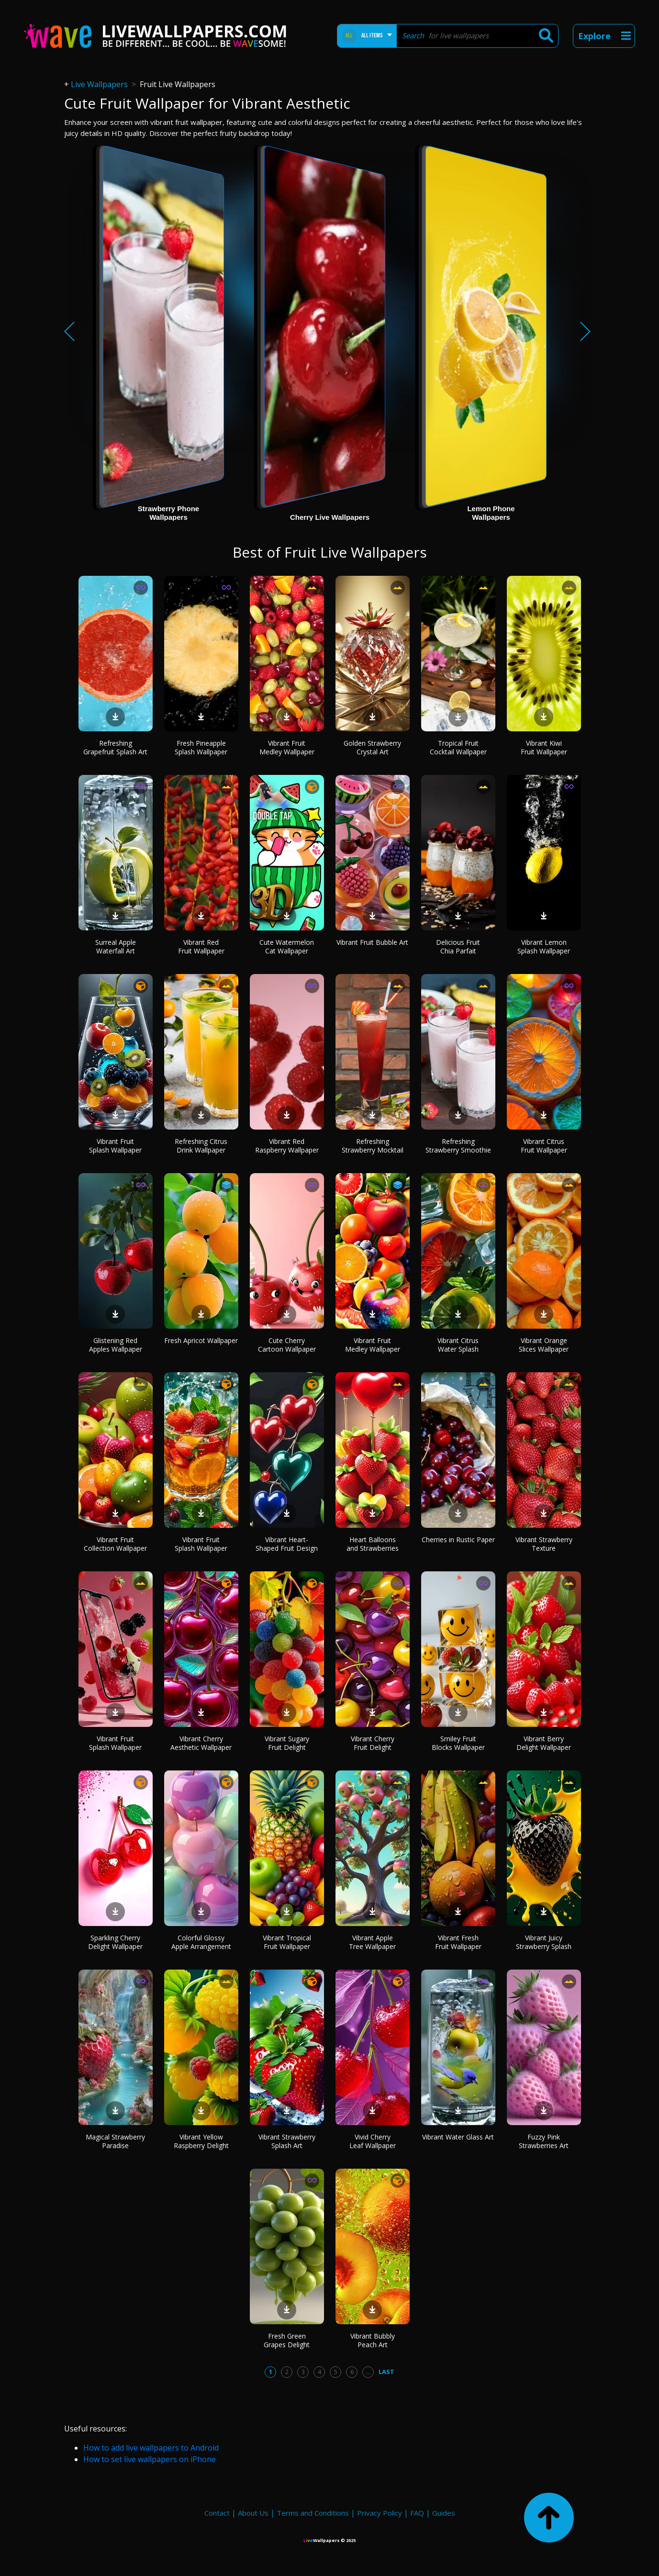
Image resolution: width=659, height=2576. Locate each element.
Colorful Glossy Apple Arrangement (201, 1942)
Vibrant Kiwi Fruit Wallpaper (544, 747)
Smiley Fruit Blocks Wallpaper (458, 1743)
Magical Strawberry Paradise (115, 2141)
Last (386, 2371)
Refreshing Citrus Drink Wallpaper (201, 1145)
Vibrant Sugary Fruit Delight (287, 1743)
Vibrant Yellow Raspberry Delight (201, 2141)
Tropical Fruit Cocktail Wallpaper (458, 747)
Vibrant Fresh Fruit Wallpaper (458, 1942)
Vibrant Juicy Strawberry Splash (543, 1942)
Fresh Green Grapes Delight (287, 2340)
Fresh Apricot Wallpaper (201, 1340)
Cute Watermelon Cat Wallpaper (286, 946)
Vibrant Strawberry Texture (543, 1544)
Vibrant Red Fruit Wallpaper (201, 946)
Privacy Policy (379, 2513)
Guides (443, 2513)
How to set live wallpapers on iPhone (149, 2459)
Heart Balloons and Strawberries (372, 1544)
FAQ (417, 2513)
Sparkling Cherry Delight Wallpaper (115, 1942)
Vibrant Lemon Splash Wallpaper (543, 946)
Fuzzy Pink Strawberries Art (544, 2141)
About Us (253, 2513)
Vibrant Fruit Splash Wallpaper (115, 1145)
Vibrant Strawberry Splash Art (286, 2141)
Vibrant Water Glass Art (458, 2136)
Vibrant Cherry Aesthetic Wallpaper (201, 1743)
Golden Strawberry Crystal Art (372, 747)
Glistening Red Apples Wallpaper (115, 1345)
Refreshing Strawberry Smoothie (458, 1145)
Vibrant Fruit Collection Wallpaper (115, 1544)
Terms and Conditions (313, 2513)
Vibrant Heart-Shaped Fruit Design (287, 1544)
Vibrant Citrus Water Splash (458, 1345)
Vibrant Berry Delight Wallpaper (543, 1743)
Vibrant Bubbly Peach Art (372, 2340)
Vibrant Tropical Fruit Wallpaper (287, 1942)
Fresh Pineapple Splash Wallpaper (201, 747)
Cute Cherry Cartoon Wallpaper (287, 1345)
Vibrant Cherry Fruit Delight (372, 1743)
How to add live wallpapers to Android (151, 2447)
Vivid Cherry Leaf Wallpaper (372, 2141)
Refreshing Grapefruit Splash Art (115, 747)
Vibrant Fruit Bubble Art (372, 942)
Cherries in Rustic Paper (458, 1539)
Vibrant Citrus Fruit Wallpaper (544, 1145)
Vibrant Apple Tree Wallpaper (372, 1942)
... (368, 2371)
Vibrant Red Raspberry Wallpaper (287, 1145)
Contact (217, 2513)
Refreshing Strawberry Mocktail (372, 1145)
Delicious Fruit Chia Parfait (458, 946)
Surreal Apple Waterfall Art (115, 946)
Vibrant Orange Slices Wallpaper (544, 1345)
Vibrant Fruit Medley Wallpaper (286, 747)
